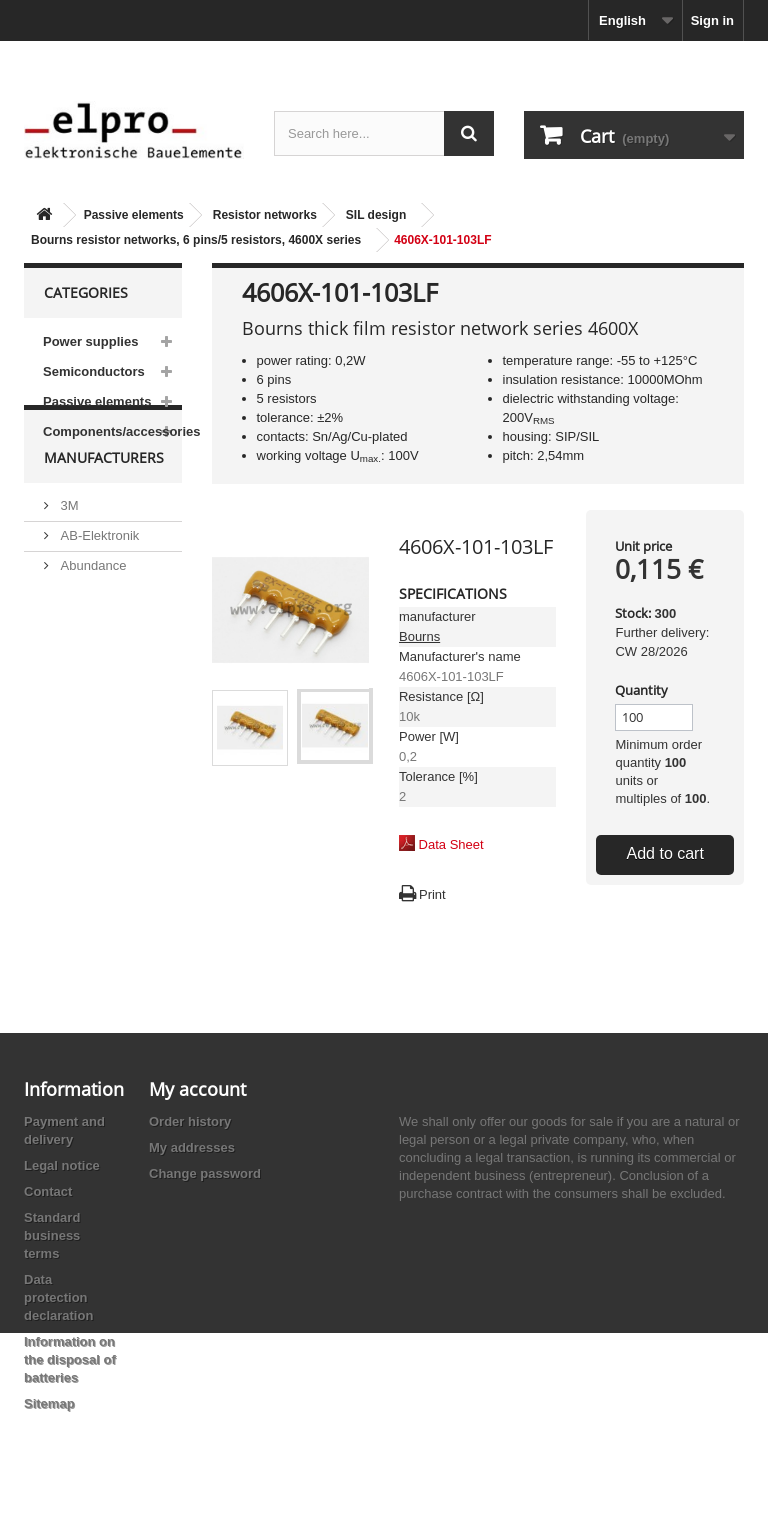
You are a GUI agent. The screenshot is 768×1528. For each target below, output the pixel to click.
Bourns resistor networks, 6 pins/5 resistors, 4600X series (196, 240)
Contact (48, 1191)
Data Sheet (451, 844)
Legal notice (62, 1165)
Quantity (641, 690)
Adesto (79, 713)
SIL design (376, 215)
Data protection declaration (58, 1297)
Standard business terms (52, 1235)
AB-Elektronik (98, 575)
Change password (205, 1173)
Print (432, 894)
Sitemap (49, 1403)
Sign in (712, 20)
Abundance (91, 605)
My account (197, 1089)
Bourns (419, 636)
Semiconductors (94, 371)
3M (68, 545)
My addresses (192, 1147)
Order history (190, 1121)
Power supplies (90, 341)
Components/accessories (112, 431)
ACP (72, 683)
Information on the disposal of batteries (70, 1359)
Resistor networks (265, 215)
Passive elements (134, 215)
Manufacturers (104, 505)
